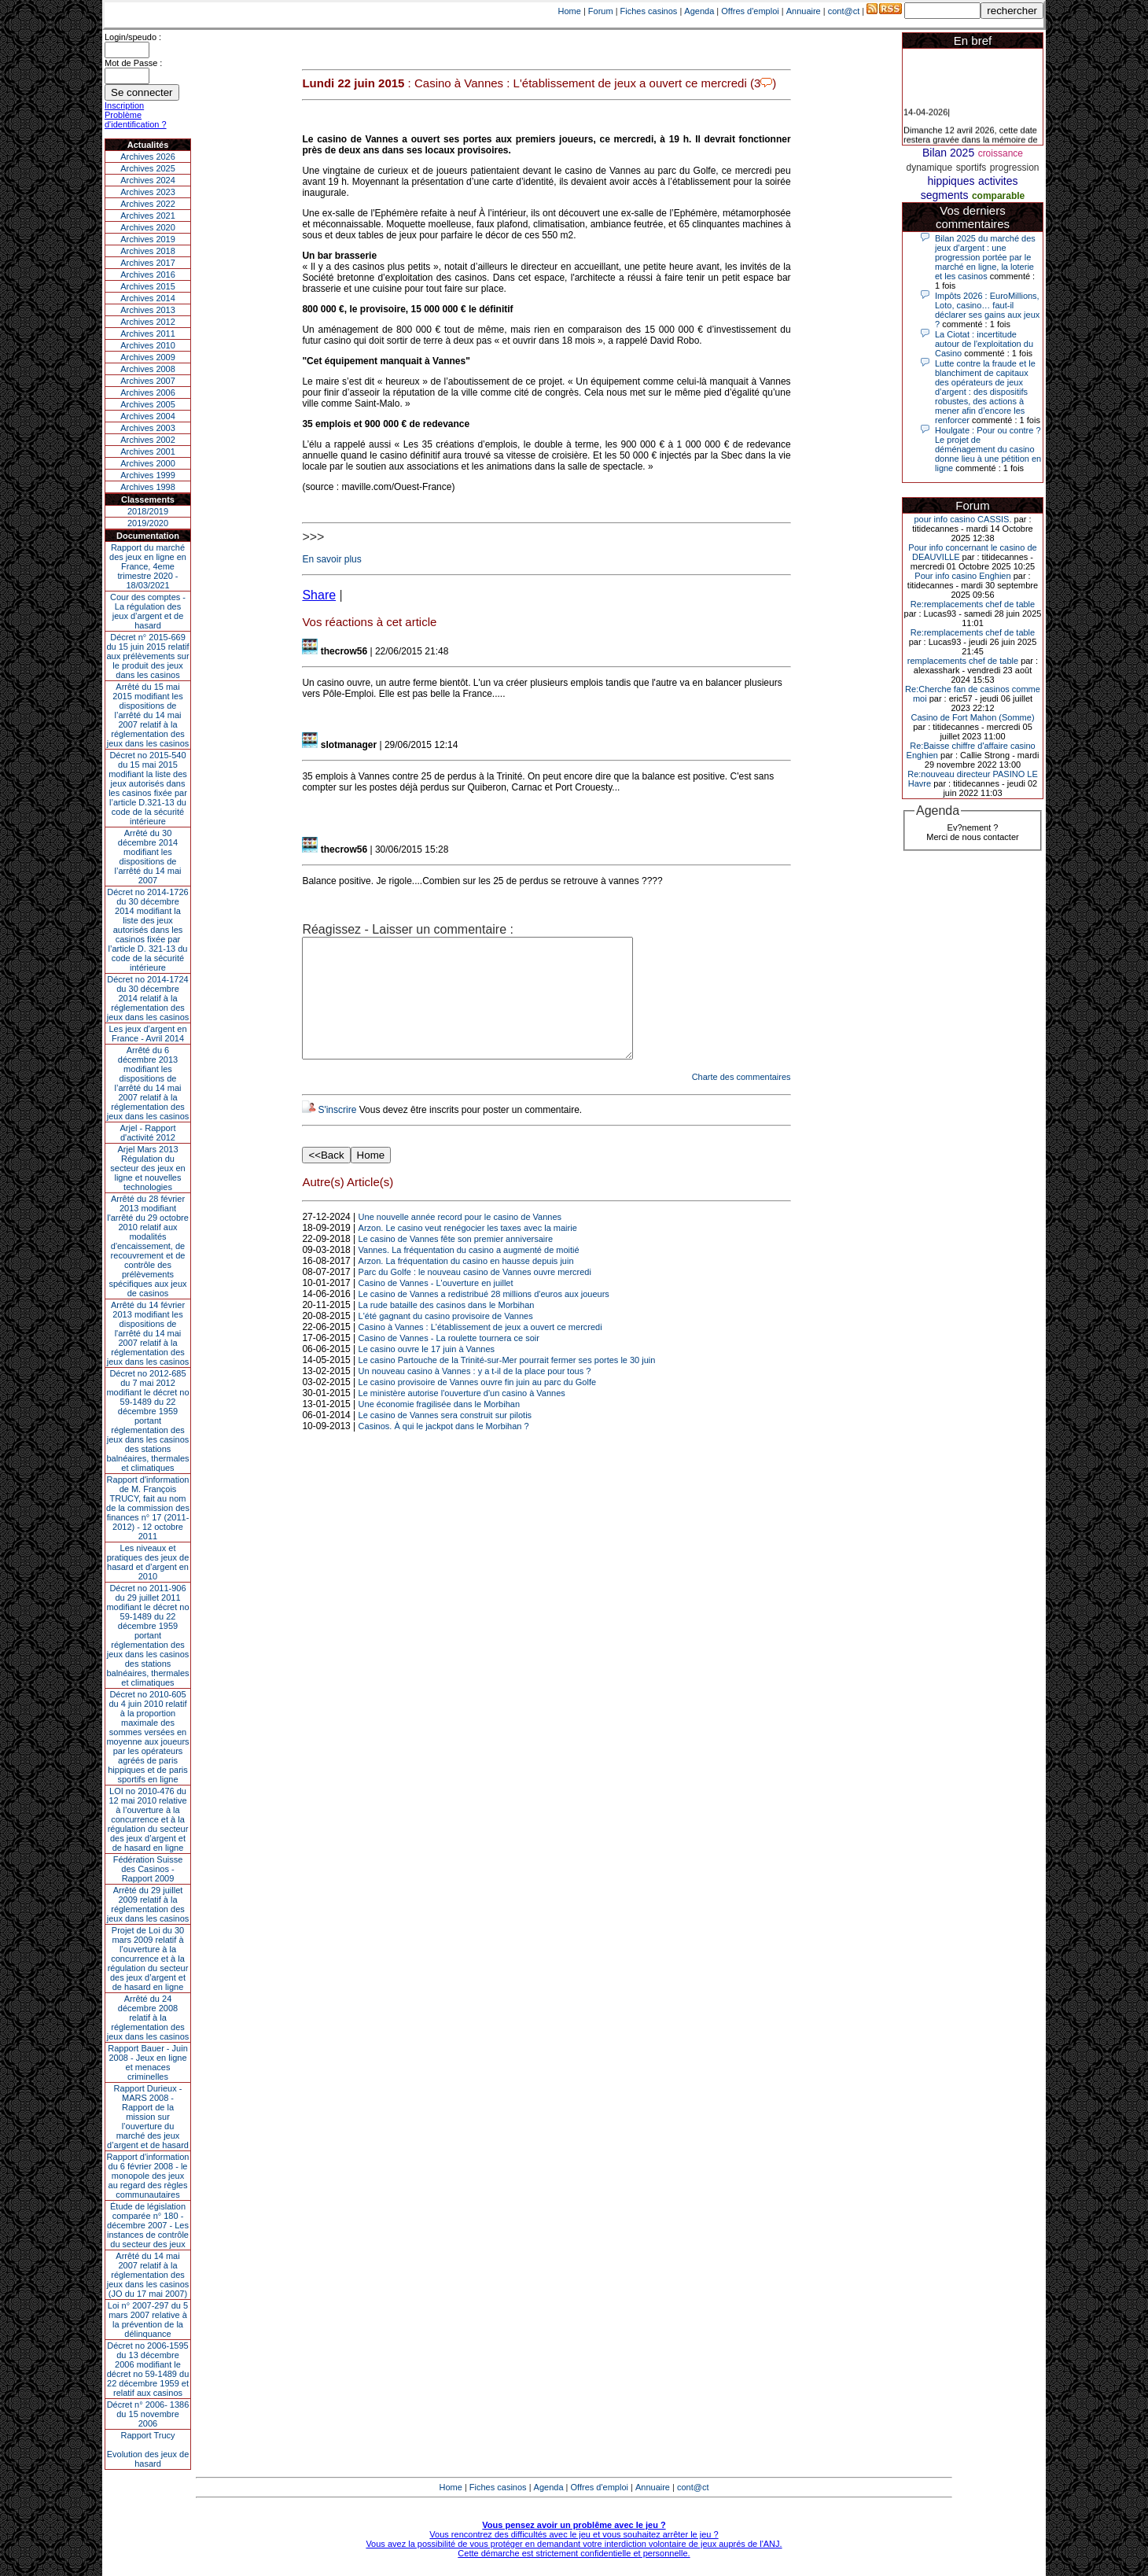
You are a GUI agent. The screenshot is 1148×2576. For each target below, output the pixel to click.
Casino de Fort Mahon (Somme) (972, 717)
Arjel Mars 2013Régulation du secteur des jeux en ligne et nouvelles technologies (147, 1168)
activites (998, 181)
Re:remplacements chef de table (973, 604)
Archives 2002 (147, 439)
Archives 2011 (147, 333)
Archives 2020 (147, 227)
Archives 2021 (147, 215)
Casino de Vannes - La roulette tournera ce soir (449, 1361)
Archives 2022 (147, 203)
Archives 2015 (147, 286)
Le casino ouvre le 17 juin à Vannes (427, 1372)
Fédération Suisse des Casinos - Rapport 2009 (148, 1869)
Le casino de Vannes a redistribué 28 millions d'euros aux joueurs (484, 1317)
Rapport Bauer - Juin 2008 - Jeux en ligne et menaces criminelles (148, 2062)
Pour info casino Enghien (962, 575)
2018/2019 (147, 511)
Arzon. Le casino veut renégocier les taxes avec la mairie (468, 1251)
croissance (1000, 153)
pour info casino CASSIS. (962, 519)
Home (569, 11)
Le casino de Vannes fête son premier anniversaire (456, 1262)
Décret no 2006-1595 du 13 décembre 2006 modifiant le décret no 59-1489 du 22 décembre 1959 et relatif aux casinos (148, 2369)
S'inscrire (337, 1133)
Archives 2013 (147, 310)
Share (319, 595)
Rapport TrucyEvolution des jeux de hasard (148, 2449)
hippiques (951, 181)
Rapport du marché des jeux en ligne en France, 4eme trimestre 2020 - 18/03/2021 (147, 566)
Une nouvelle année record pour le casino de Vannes (460, 1240)
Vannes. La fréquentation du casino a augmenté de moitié (469, 1273)
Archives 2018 (147, 251)
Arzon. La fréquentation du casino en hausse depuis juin (466, 1284)
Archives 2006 (147, 392)
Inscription (124, 105)
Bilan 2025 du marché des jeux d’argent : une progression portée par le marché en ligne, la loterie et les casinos (985, 257)
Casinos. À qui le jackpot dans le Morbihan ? (444, 1449)
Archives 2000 (147, 463)
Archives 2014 (147, 298)
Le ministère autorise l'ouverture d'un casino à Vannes (462, 1416)
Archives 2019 (147, 239)
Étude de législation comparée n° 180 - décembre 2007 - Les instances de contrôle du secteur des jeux (148, 2225)
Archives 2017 (147, 262)
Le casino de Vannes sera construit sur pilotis (445, 1438)
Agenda (699, 11)
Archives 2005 (147, 404)
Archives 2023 (147, 192)
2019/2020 (147, 523)
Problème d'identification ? (136, 119)
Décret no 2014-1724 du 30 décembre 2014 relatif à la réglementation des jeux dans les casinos (148, 998)
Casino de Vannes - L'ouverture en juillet (436, 1306)
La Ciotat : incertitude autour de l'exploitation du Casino (984, 344)
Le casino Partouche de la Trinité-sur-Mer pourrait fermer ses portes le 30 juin (507, 1383)
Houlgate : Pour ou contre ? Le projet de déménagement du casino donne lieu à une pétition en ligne (988, 449)
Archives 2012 (147, 321)
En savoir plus (331, 559)
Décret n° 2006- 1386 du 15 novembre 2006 (148, 2414)
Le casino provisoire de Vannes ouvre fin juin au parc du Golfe (477, 1405)
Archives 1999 (147, 475)
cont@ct (844, 11)
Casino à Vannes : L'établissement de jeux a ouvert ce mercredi (480, 1350)
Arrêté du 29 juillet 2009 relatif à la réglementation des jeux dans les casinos (148, 1904)
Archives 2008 (147, 369)
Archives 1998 (147, 487)
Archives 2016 (147, 274)
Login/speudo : (133, 37)
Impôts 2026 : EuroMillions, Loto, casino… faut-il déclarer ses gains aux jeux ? (987, 310)
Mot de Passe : (133, 63)
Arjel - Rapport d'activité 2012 (148, 1132)
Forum (600, 11)
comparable (998, 195)
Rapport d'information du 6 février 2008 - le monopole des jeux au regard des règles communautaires (148, 2175)
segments (945, 195)
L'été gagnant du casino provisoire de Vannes (446, 1339)
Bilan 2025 (948, 152)
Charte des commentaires (741, 1100)
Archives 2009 (147, 357)
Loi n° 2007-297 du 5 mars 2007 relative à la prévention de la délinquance (148, 2319)
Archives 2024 (147, 180)
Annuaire (803, 11)
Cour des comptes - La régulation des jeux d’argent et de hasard (148, 611)
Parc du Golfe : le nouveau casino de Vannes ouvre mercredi (475, 1295)
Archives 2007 (147, 380)
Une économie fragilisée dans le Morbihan (439, 1427)
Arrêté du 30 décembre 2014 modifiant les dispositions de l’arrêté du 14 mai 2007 (148, 856)
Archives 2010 (147, 345)
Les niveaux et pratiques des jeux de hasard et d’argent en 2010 (148, 1562)
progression (1014, 167)
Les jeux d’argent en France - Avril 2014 (147, 1033)
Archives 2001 (147, 451)
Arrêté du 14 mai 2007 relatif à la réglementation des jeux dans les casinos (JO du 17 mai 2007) (148, 2274)
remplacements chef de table (962, 660)
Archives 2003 (147, 428)
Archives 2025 (147, 168)
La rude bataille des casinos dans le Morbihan (447, 1328)
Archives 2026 (147, 156)
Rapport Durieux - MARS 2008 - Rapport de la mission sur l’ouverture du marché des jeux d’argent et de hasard (148, 2117)
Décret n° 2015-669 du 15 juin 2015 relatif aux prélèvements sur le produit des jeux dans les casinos (147, 656)
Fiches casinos (649, 11)
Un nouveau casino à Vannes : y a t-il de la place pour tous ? (475, 1394)
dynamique (929, 167)
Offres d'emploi (749, 11)
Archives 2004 (147, 416)
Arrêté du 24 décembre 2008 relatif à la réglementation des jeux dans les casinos (148, 2017)
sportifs (971, 167)
